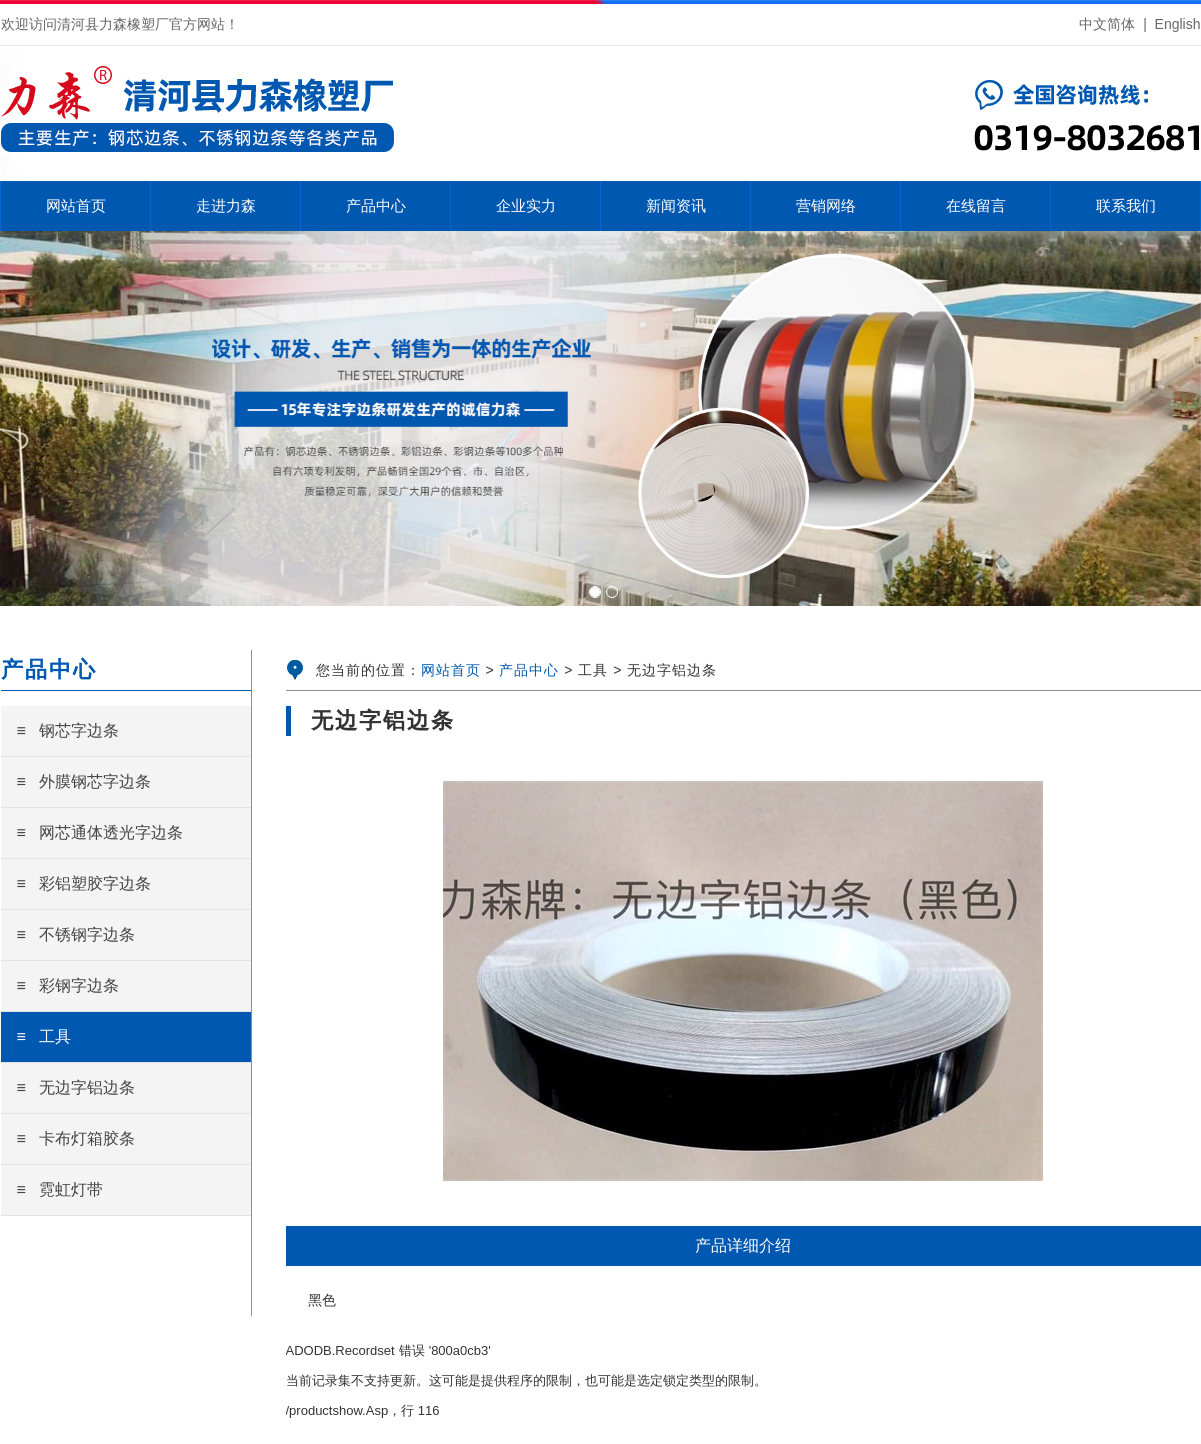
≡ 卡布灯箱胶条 (76, 1138)
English (1178, 24)
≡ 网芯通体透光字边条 (100, 832)
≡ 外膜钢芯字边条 (84, 781)
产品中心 (529, 670)
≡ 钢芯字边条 (68, 730)
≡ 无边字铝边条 (76, 1087)
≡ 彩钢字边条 (68, 985)
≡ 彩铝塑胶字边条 (84, 883)
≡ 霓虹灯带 (60, 1189)
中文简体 (1107, 24)
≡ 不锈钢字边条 (76, 934)
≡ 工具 (44, 1036)
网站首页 (451, 670)
